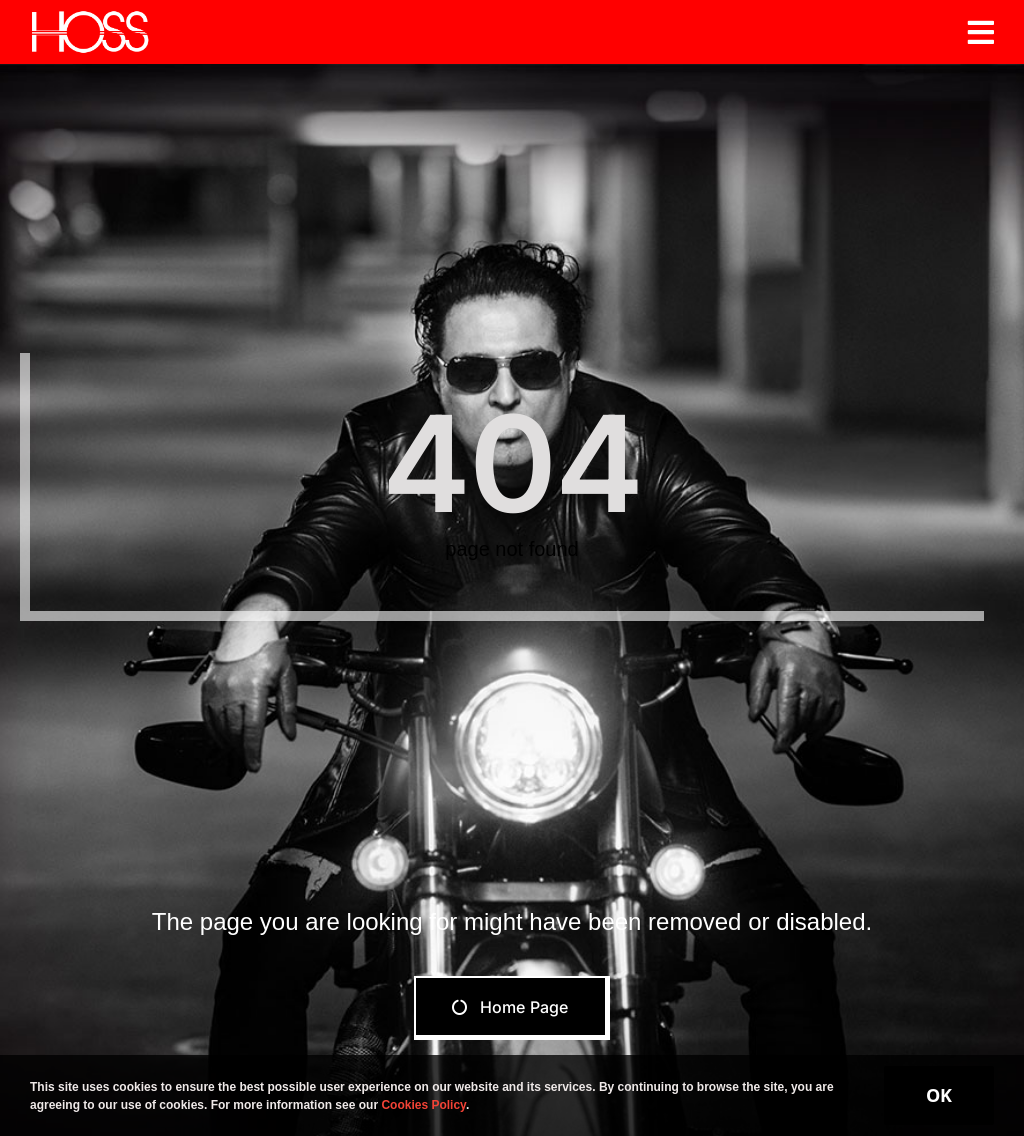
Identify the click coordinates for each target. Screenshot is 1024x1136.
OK (939, 1095)
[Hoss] (90, 17)
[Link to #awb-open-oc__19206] (981, 32)
